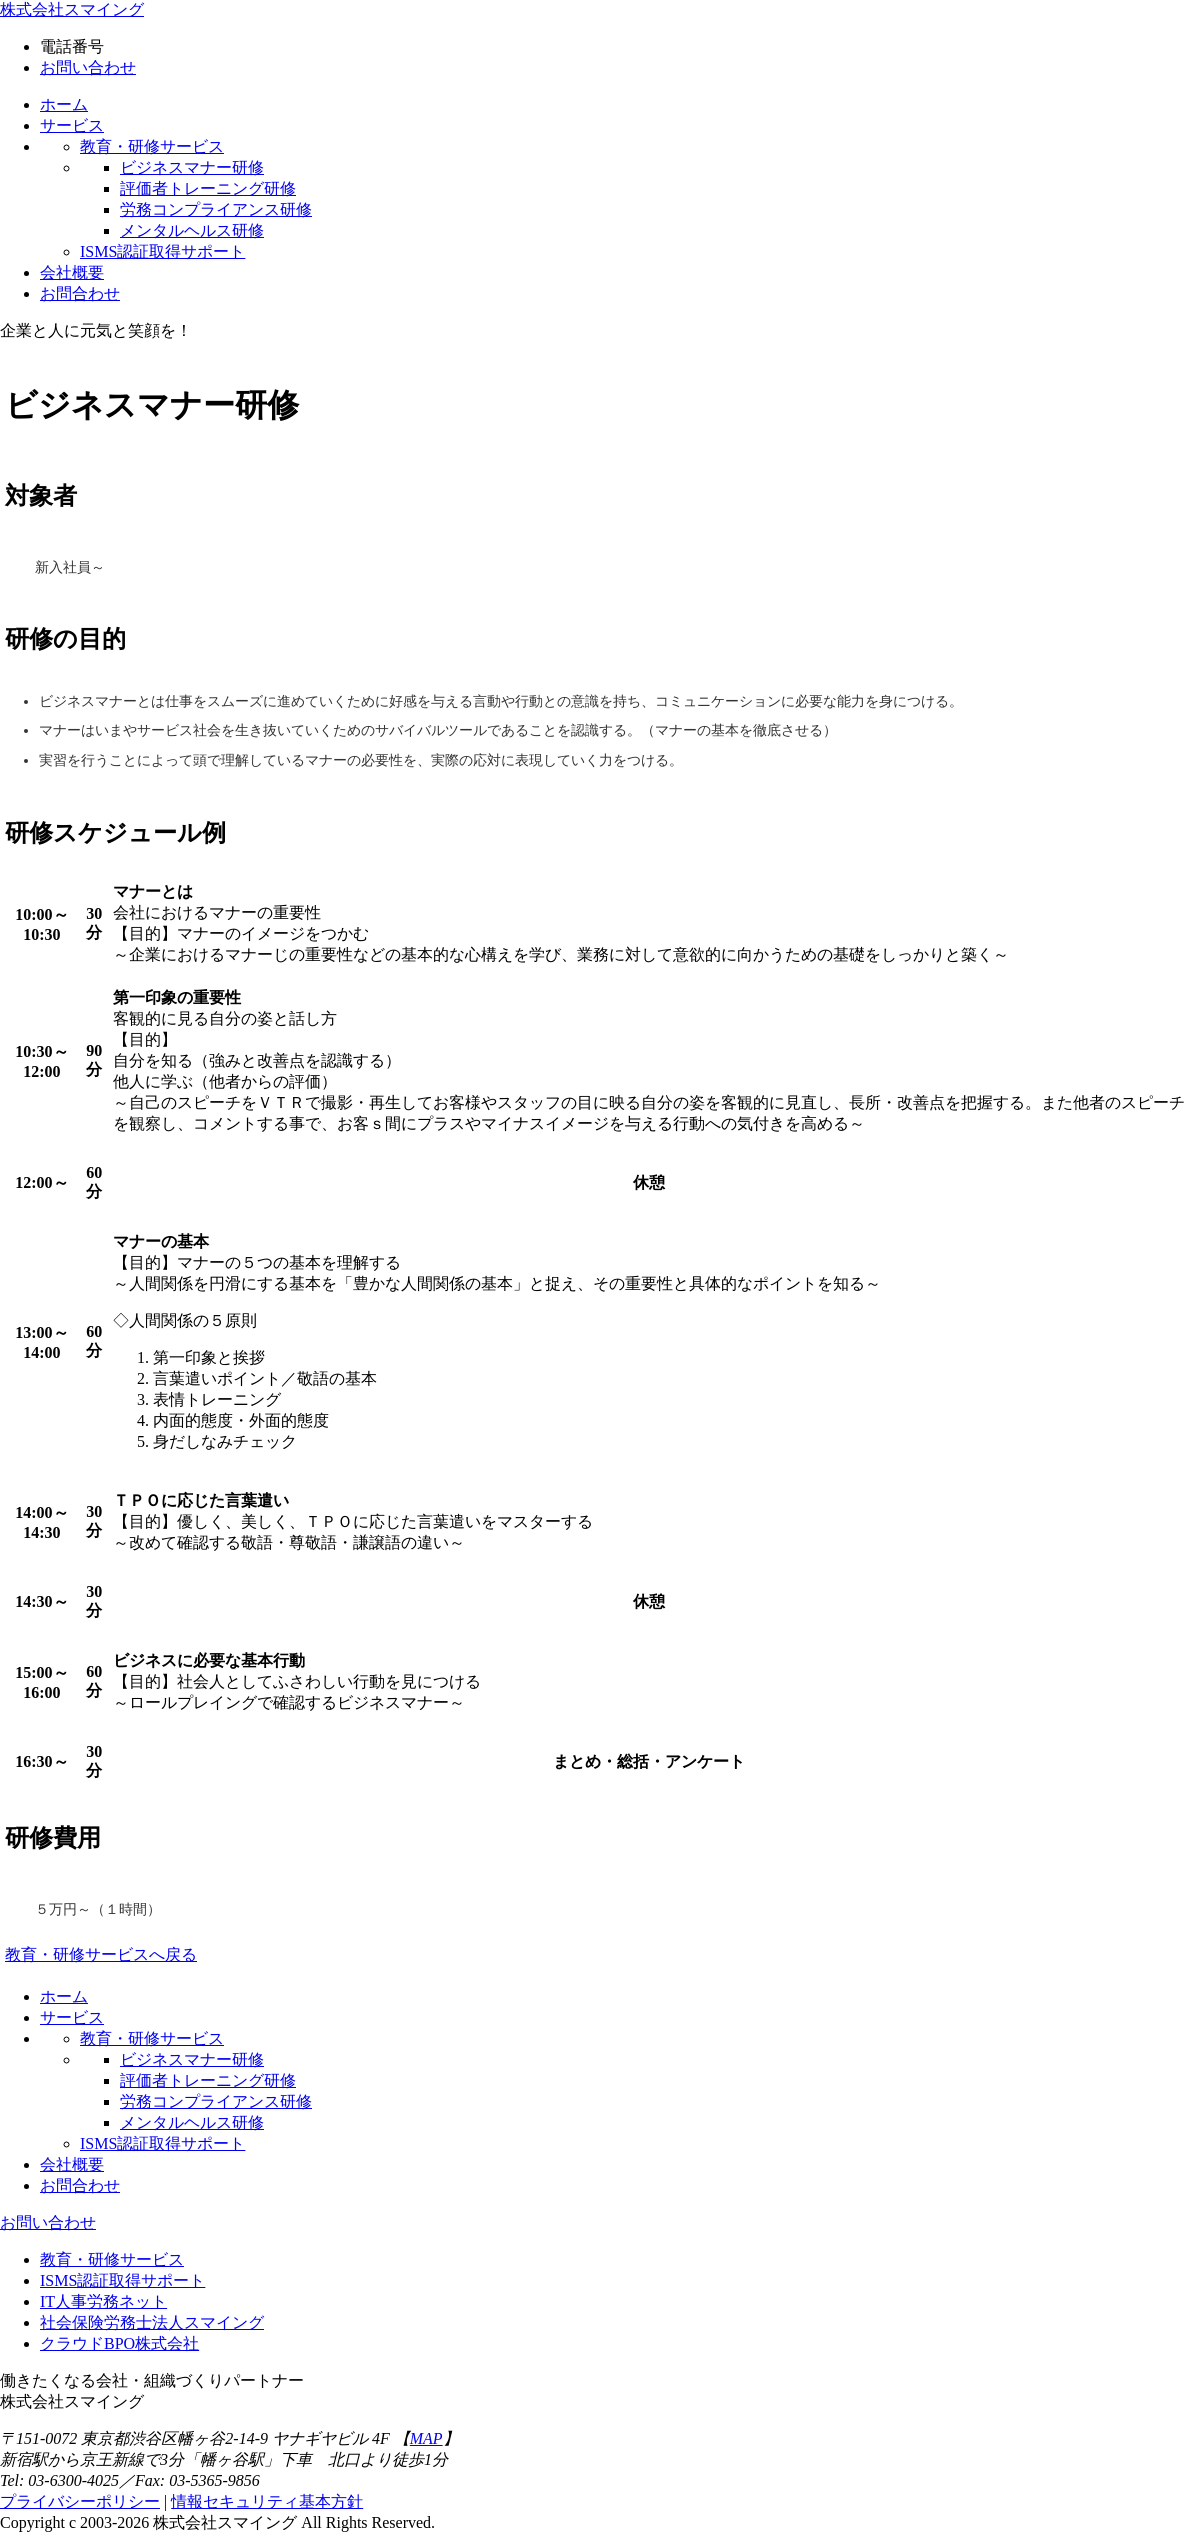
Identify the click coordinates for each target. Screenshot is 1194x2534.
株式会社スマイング (72, 9)
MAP (426, 2438)
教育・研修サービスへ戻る (101, 1954)
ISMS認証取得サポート (122, 2280)
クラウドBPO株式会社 (119, 2343)
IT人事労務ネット (103, 2301)
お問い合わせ (88, 67)
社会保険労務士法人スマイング (152, 2322)
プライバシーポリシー (80, 2501)
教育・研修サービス (112, 2259)
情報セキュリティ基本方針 (267, 2501)
